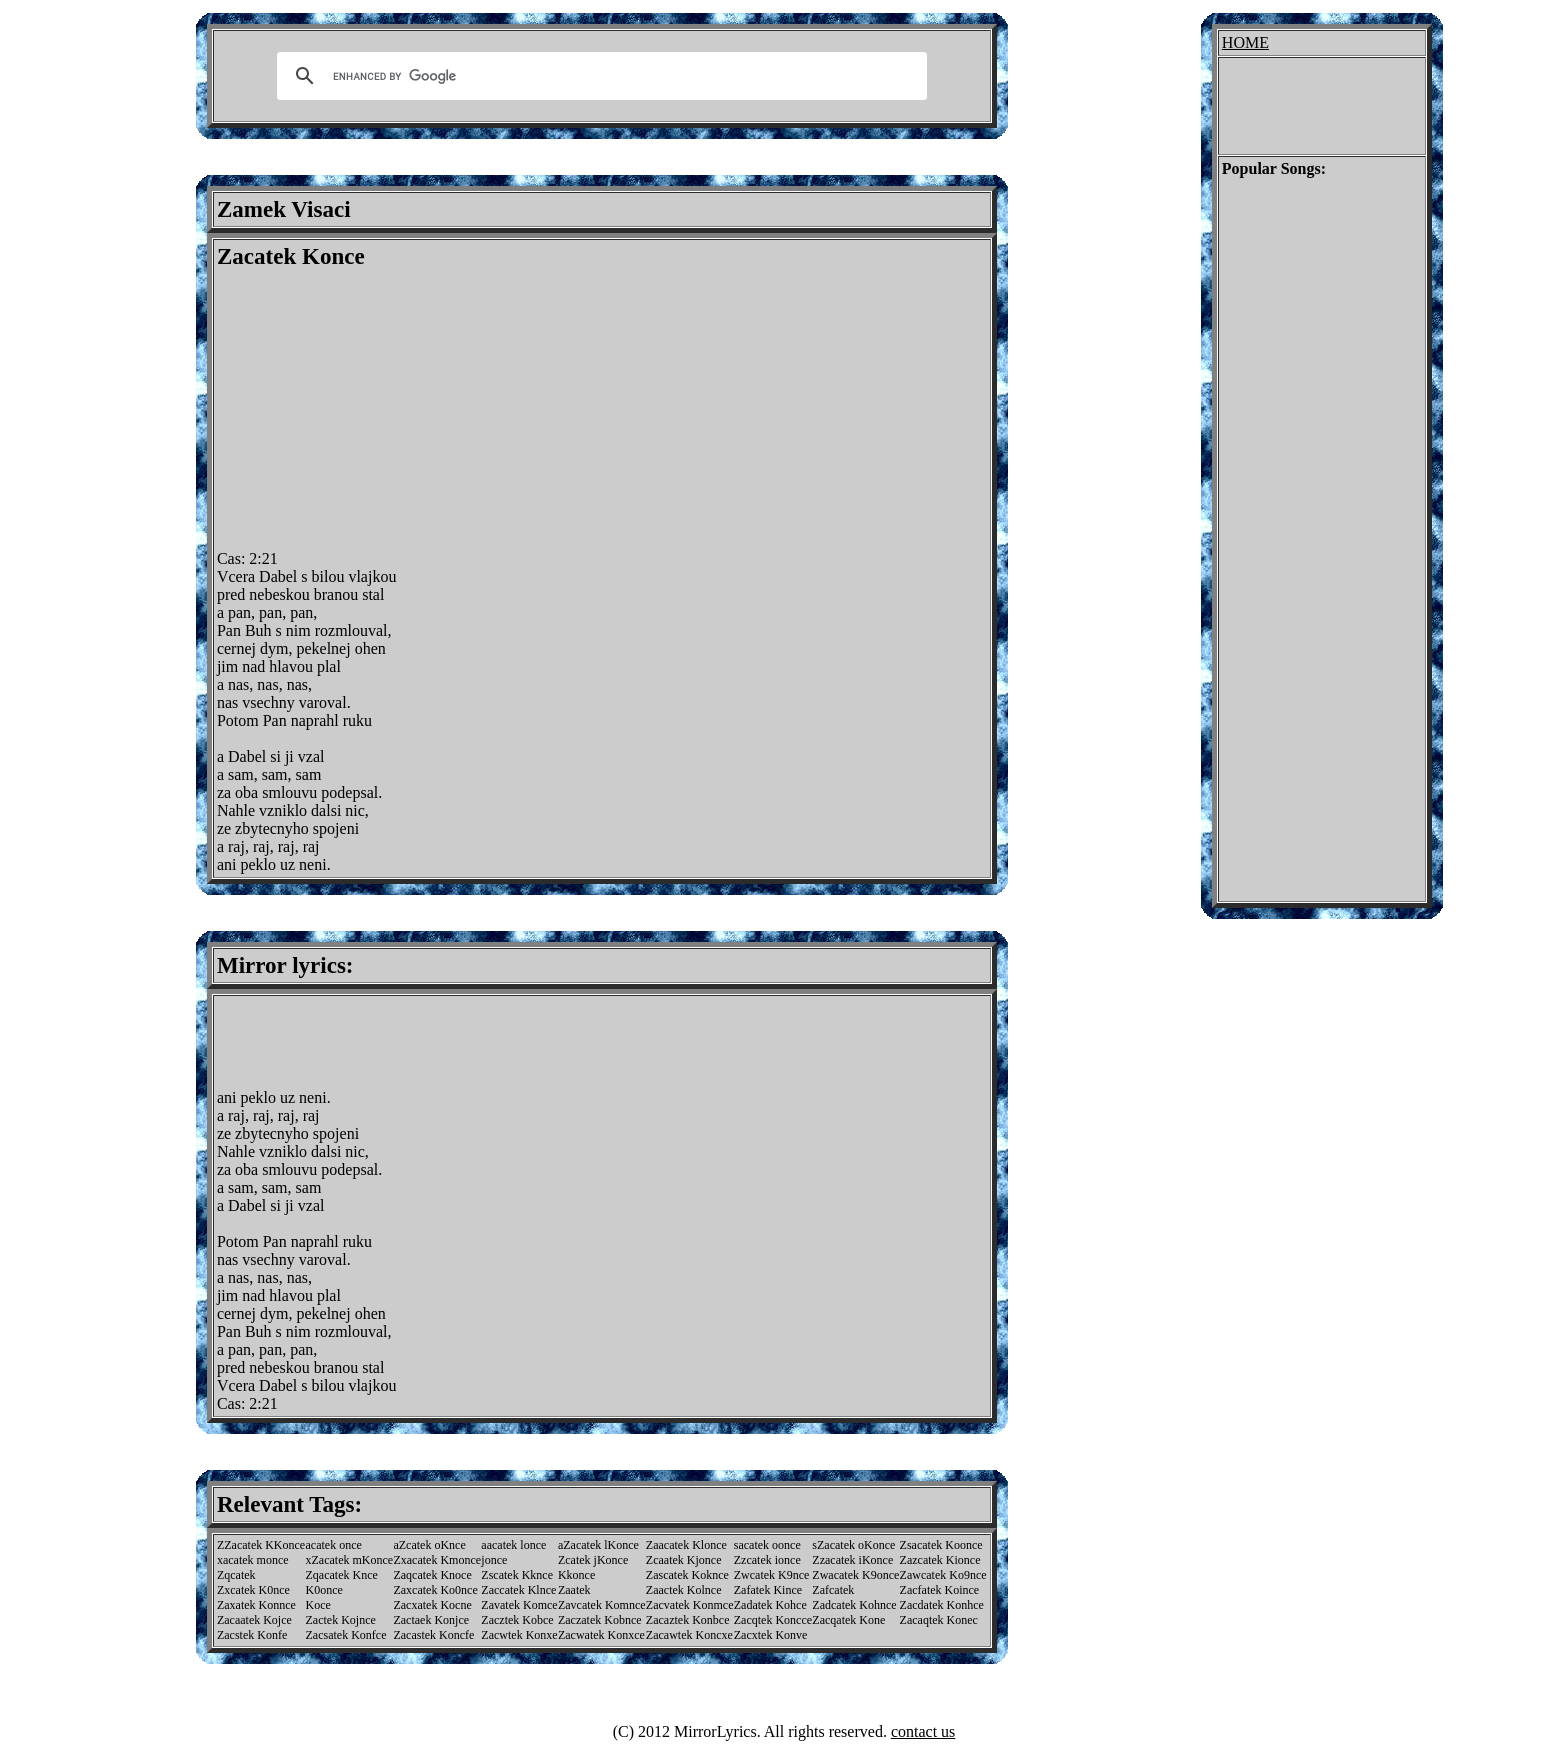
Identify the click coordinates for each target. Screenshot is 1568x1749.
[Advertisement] (385, 410)
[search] (599, 76)
